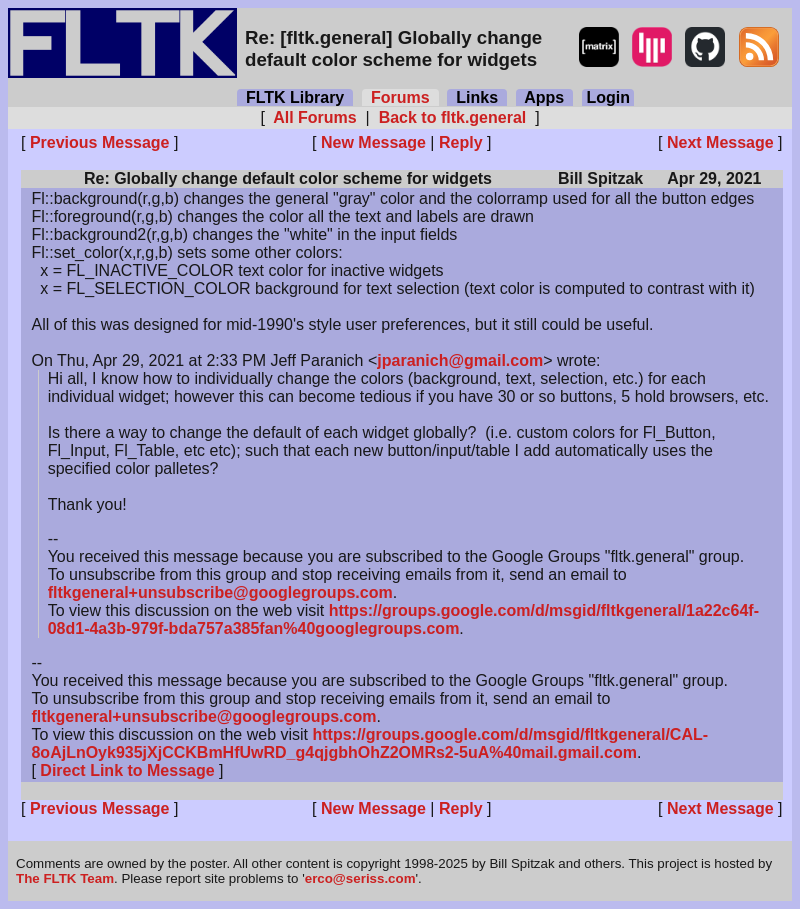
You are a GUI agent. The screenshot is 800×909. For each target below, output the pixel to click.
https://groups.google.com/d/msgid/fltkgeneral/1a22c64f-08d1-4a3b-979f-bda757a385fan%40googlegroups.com (403, 619)
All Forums (315, 117)
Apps (544, 97)
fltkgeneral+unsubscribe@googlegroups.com (220, 592)
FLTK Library (295, 97)
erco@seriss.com (360, 878)
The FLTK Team (65, 878)
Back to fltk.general (452, 117)
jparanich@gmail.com (460, 360)
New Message (373, 142)
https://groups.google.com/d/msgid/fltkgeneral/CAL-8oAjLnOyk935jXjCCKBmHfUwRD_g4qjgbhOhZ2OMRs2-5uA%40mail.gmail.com (369, 743)
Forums (400, 97)
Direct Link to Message (127, 770)
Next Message (720, 142)
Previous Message (100, 142)
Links (477, 97)
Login (608, 97)
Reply (461, 142)
